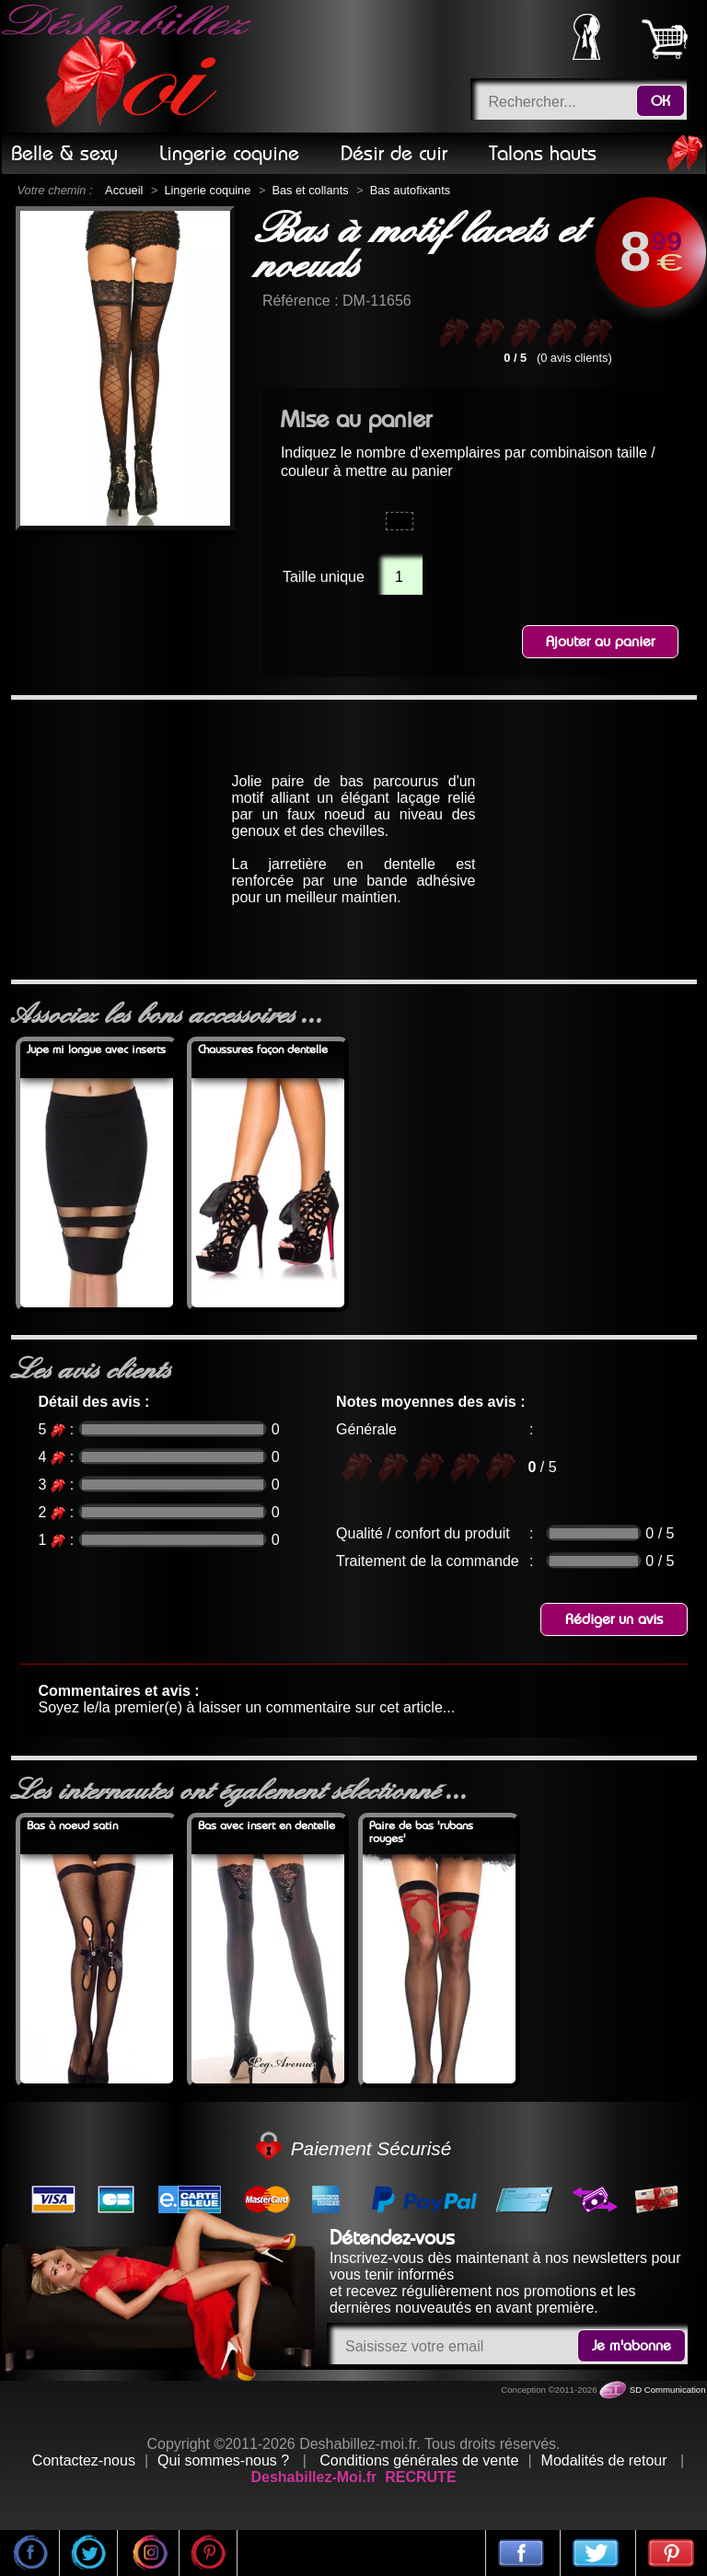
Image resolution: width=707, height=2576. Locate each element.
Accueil (124, 190)
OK (660, 101)
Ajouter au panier (600, 641)
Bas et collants (310, 190)
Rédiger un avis (614, 1619)
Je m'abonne (631, 2346)
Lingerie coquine (207, 190)
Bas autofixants (410, 190)
